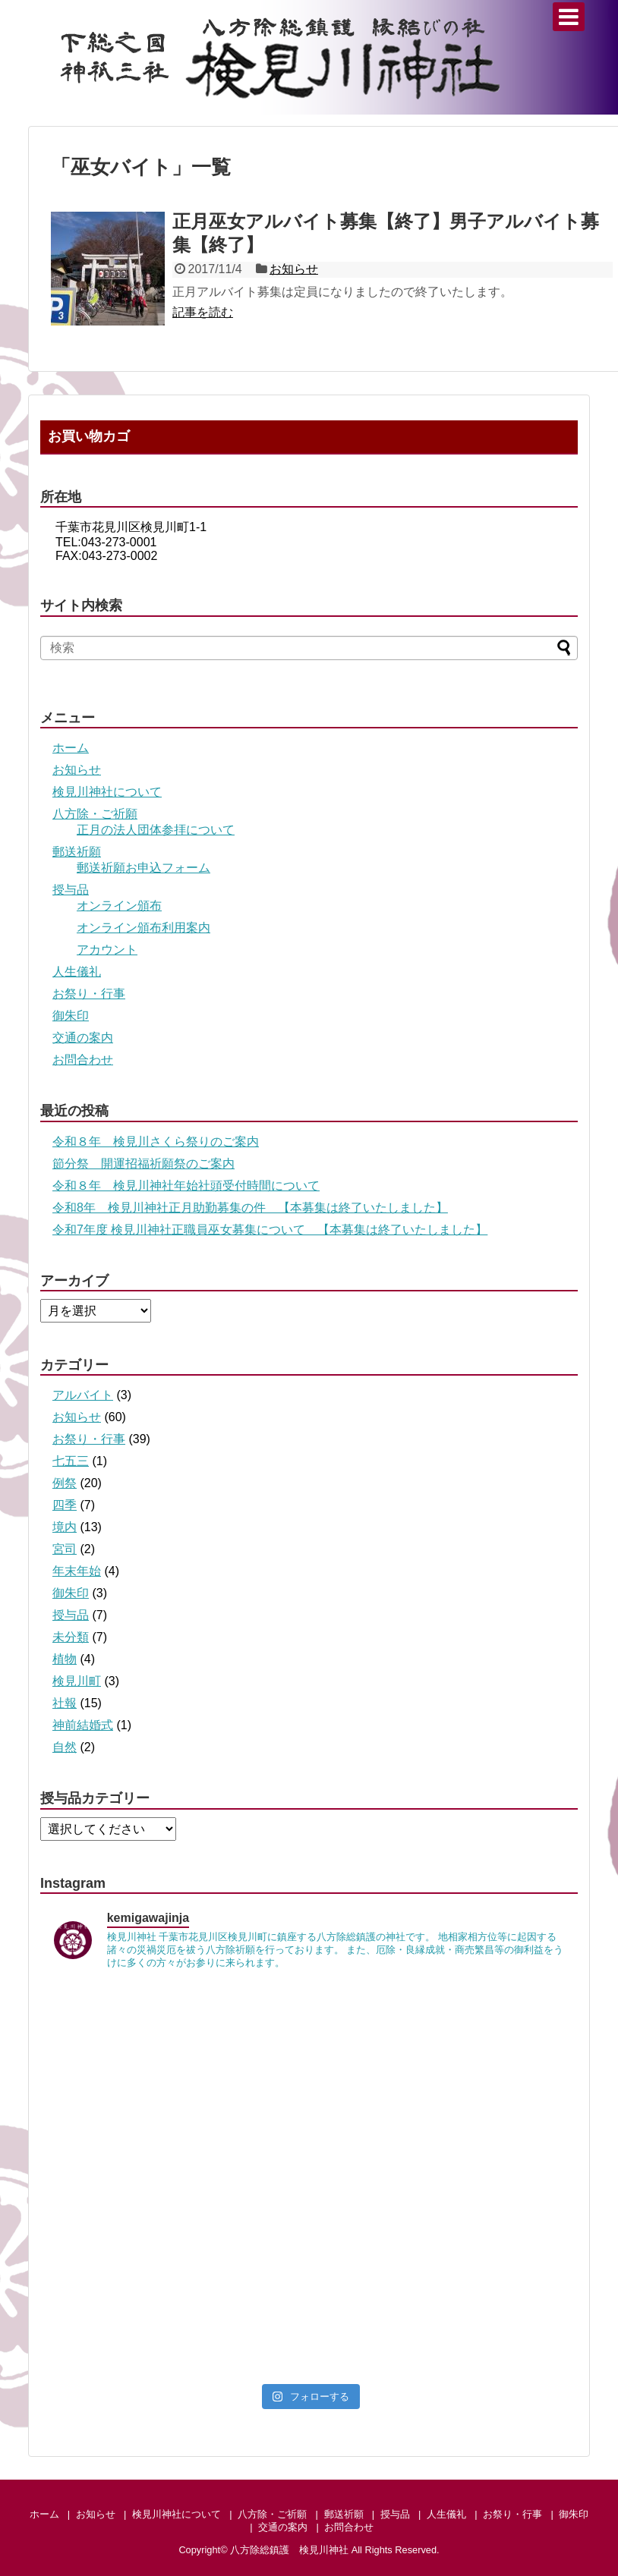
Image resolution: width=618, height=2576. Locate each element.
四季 (64, 1505)
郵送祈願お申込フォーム (143, 867)
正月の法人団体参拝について (156, 829)
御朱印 (70, 1015)
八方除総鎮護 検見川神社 (289, 2550)
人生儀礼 (76, 971)
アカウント (107, 949)
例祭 (64, 1483)
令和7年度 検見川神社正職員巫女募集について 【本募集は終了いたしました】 (269, 1229)
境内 (64, 1527)
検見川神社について (107, 791)
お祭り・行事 (88, 993)
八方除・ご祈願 (94, 813)
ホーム (70, 747)
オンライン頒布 (119, 905)
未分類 (70, 1637)
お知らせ (294, 269)
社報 (64, 1703)
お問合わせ (82, 1059)
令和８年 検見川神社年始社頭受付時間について (186, 1185)
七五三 (70, 1461)
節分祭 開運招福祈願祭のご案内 (143, 1163)
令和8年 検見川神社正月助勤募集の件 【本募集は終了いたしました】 (250, 1207)
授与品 (70, 889)
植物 (64, 1659)
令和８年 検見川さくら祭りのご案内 (155, 1141)
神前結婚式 (82, 1725)
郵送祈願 (76, 851)
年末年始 (76, 1571)
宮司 (64, 1549)
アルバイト (82, 1395)
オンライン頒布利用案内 (143, 927)
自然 (64, 1747)
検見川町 (76, 1681)
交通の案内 (82, 1037)
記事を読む (202, 312)
